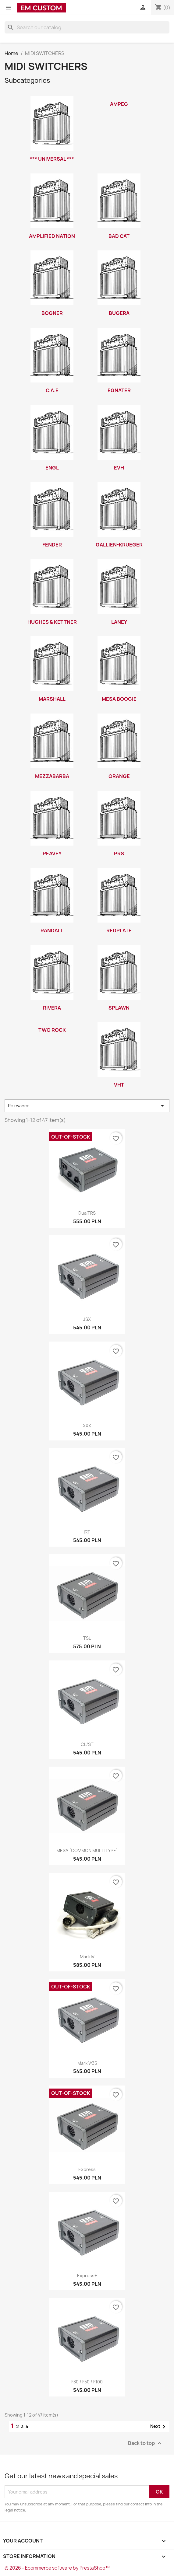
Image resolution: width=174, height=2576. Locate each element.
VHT (119, 1084)
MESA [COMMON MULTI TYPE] (87, 1850)
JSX (87, 1319)
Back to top (145, 2443)
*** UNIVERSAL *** (52, 158)
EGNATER (119, 390)
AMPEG (119, 104)
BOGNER (52, 313)
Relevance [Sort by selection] (87, 1105)
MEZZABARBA (52, 776)
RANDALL (52, 930)
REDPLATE (119, 930)
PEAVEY (52, 853)
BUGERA (119, 313)
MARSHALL (52, 699)
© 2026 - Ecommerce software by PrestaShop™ (57, 2568)
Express (87, 2169)
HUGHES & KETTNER (52, 622)
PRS (119, 853)
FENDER (52, 544)
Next (159, 2426)
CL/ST (87, 1744)
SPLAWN (119, 1007)
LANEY (119, 622)
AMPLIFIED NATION (52, 236)
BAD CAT (119, 236)
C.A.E (52, 390)
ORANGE (119, 776)
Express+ (87, 2275)
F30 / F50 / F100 (87, 2382)
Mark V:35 (87, 2063)
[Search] (87, 27)
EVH (119, 467)
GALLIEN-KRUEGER (119, 544)
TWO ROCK (52, 1030)
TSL (87, 1638)
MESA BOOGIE (119, 699)
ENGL (52, 467)
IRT (87, 1532)
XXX (87, 1426)
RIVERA (52, 1007)
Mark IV (87, 1957)
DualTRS (87, 1213)
